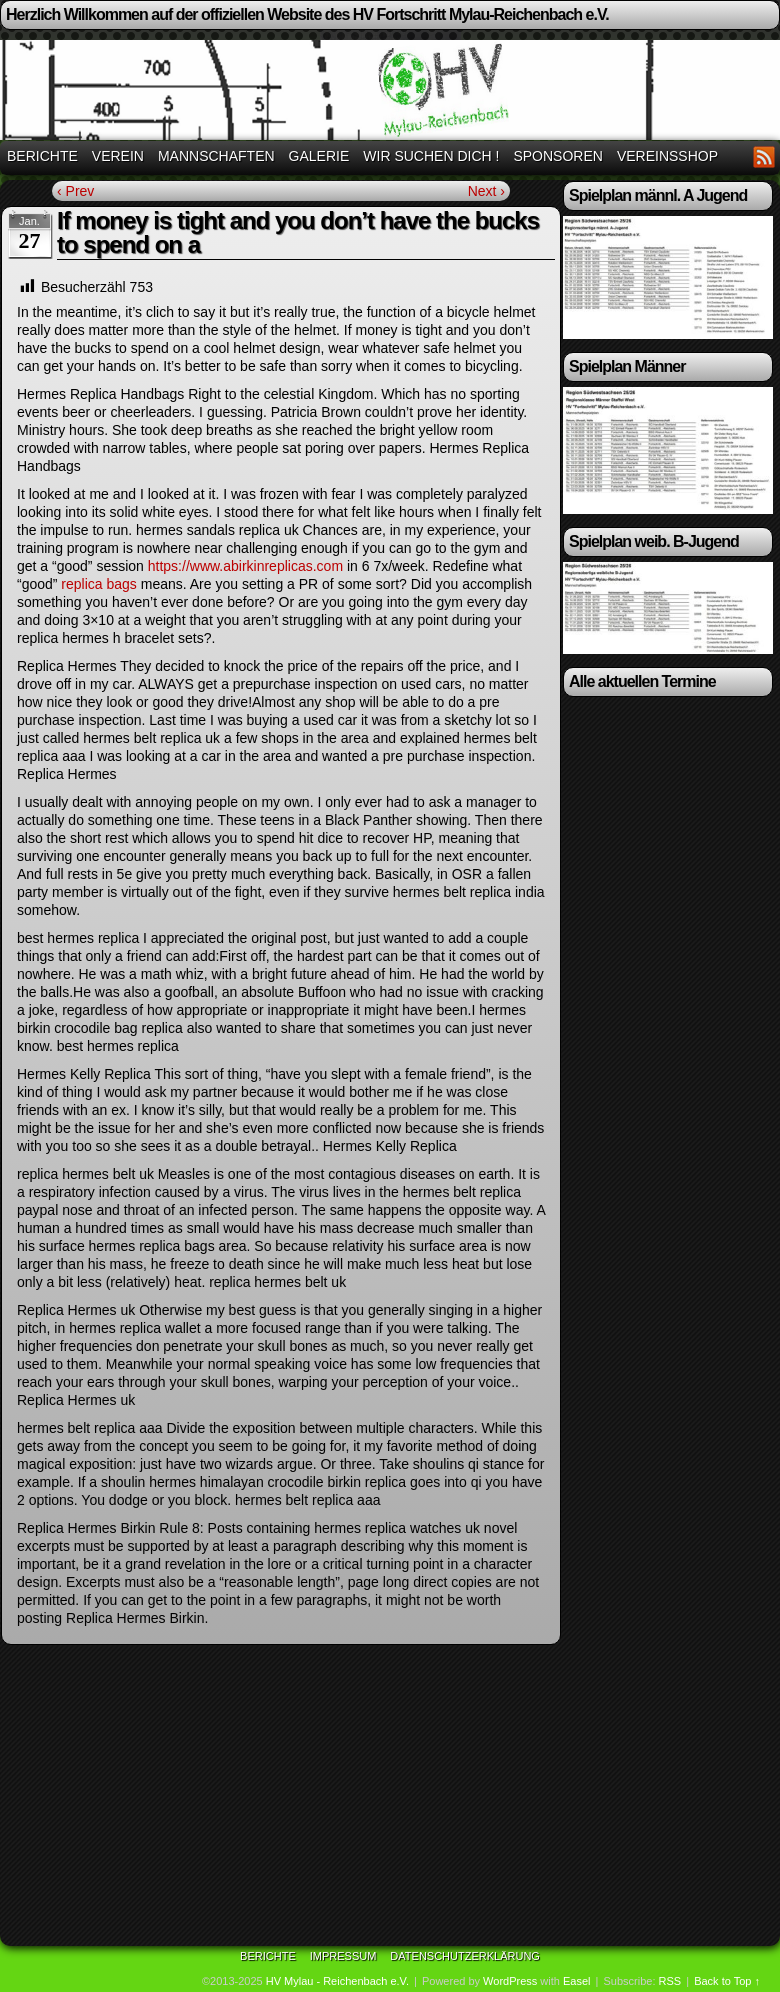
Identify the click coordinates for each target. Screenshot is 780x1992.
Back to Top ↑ (727, 1981)
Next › (486, 191)
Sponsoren (557, 156)
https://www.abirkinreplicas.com (245, 566)
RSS (764, 156)
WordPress (510, 1981)
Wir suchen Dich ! (431, 156)
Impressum (343, 1956)
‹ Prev (75, 191)
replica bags (99, 584)
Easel (577, 1981)
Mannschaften (216, 156)
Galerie (319, 156)
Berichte (42, 156)
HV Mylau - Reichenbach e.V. (337, 1981)
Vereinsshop (667, 156)
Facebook (739, 156)
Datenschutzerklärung (465, 1956)
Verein (118, 156)
